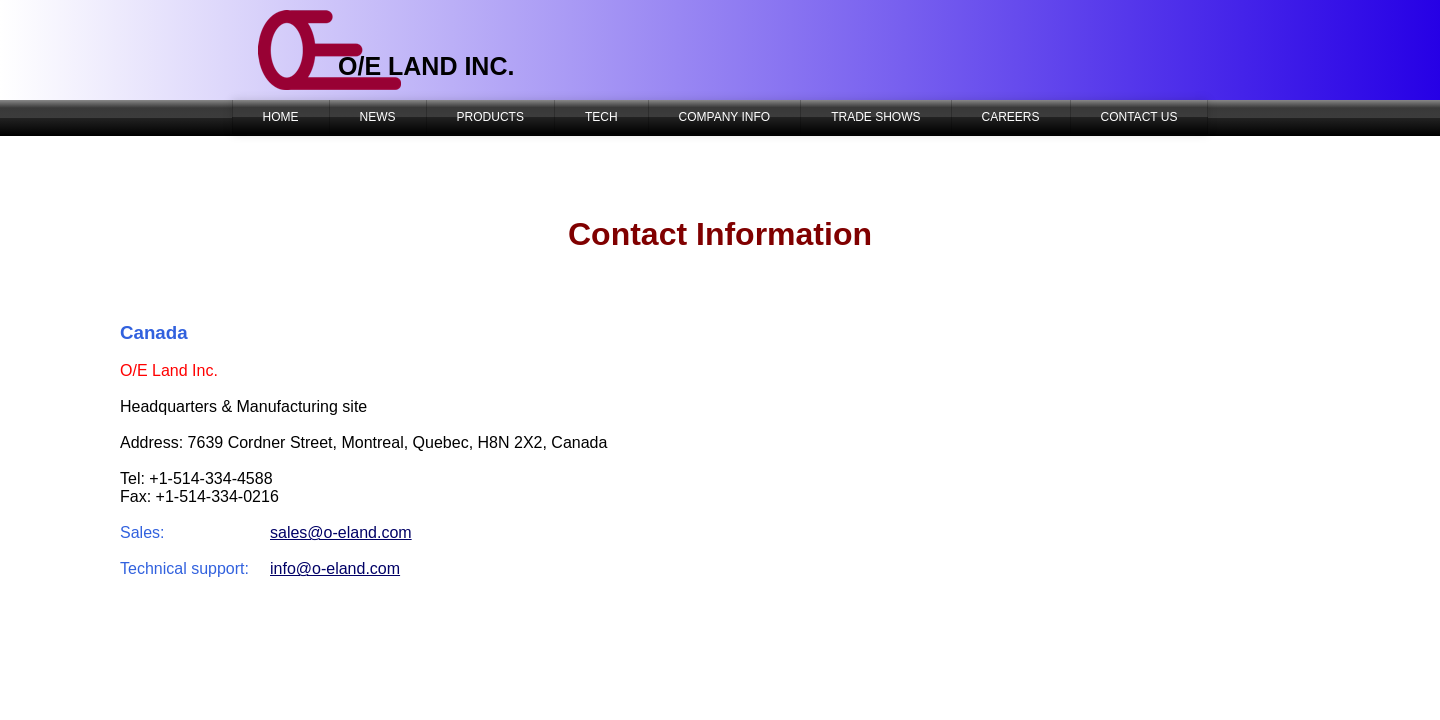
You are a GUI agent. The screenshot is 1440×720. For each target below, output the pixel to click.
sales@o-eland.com (341, 532)
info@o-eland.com (335, 568)
